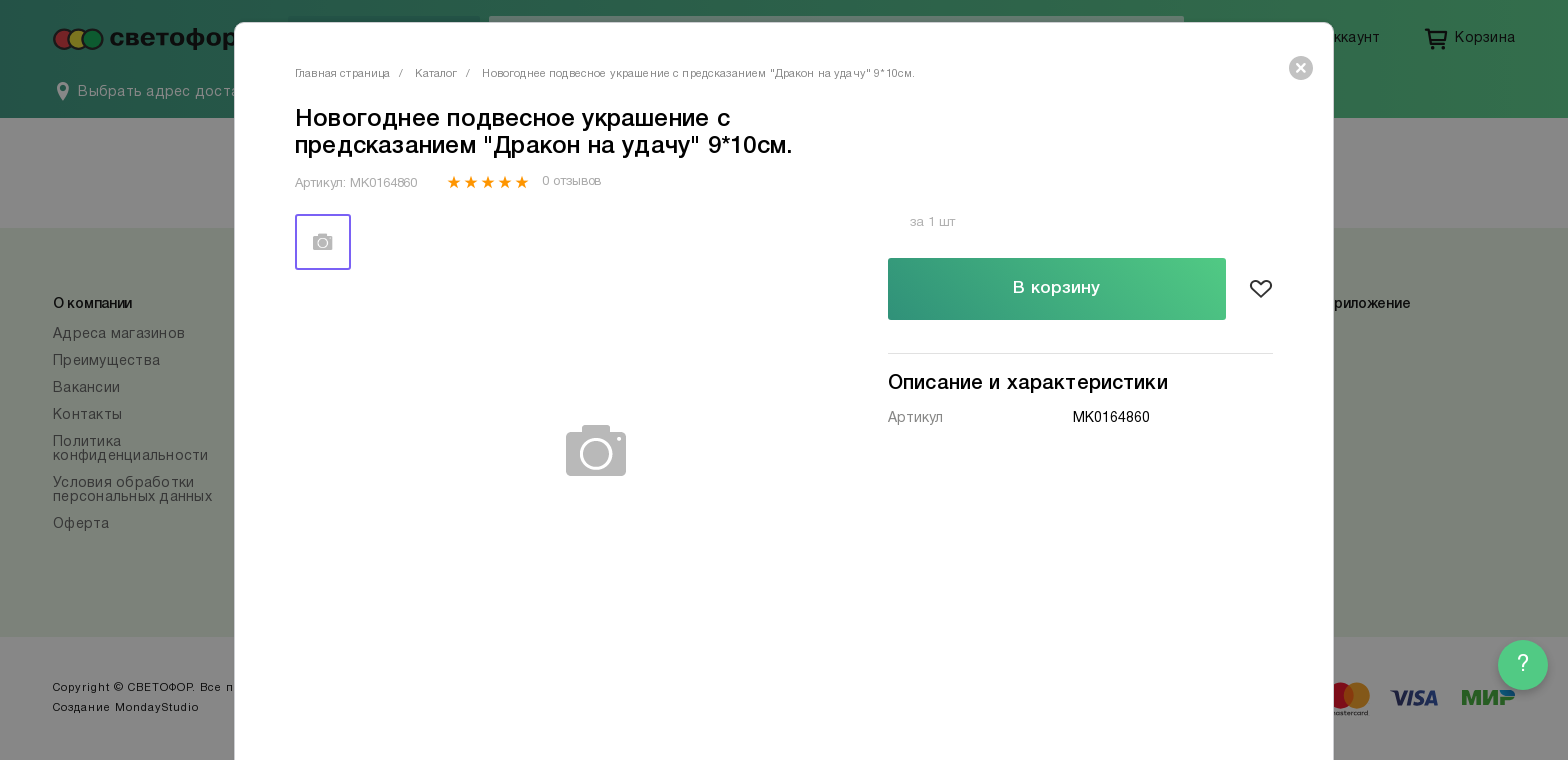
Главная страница (342, 74)
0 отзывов (571, 182)
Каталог (436, 74)
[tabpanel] (597, 451)
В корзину (1056, 288)
